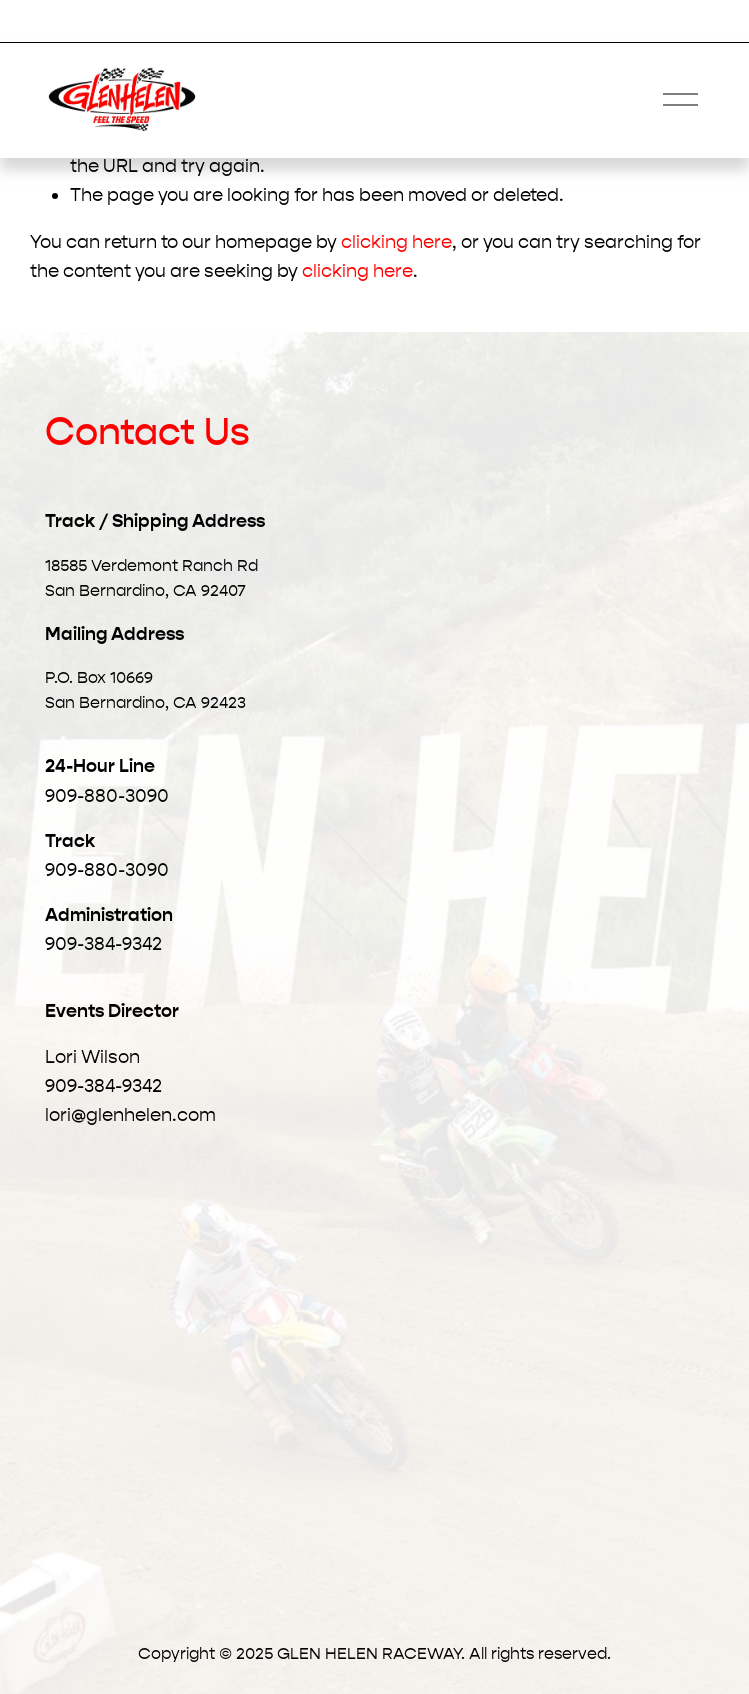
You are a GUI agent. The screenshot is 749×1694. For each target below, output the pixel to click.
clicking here (396, 242)
